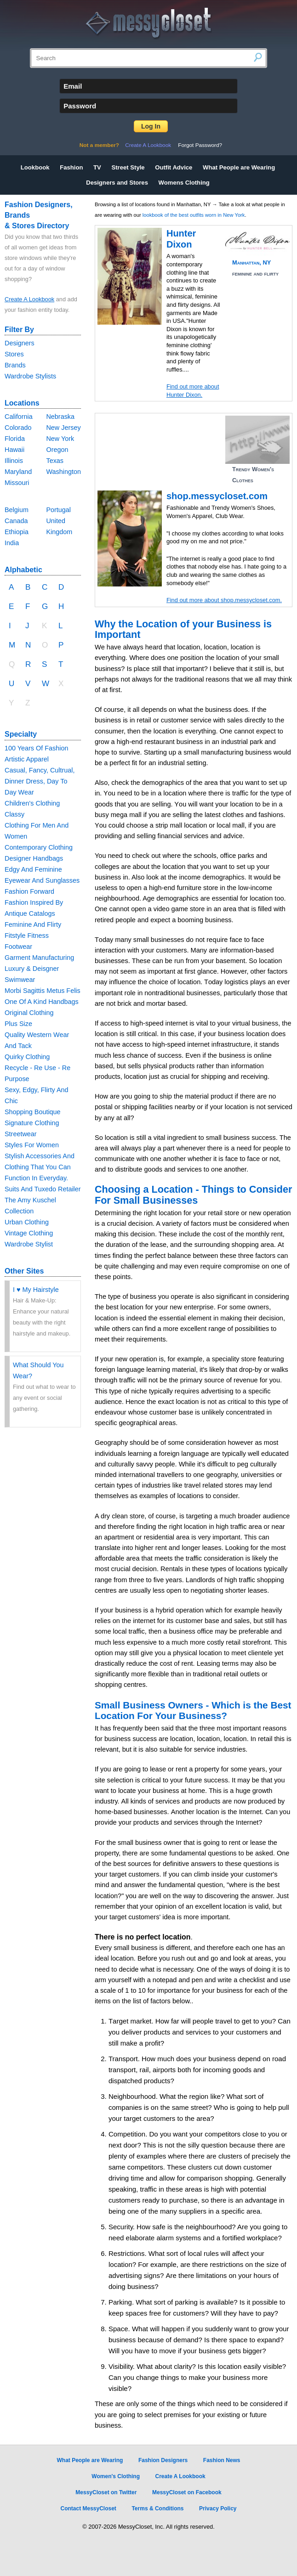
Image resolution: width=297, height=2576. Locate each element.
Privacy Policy (217, 2508)
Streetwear (21, 1134)
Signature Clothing (32, 1123)
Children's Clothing (32, 803)
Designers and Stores (117, 182)
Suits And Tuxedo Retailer (43, 1189)
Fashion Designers (163, 2460)
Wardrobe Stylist (29, 1244)
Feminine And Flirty (33, 924)
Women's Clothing (115, 2476)
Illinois (14, 460)
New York (60, 438)
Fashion (71, 167)
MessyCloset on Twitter (106, 2492)
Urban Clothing (27, 1222)
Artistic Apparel (27, 759)
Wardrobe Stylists (30, 376)
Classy (14, 814)
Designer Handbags (34, 858)
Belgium (17, 509)
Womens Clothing (184, 182)
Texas (54, 460)
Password (79, 106)
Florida (15, 438)
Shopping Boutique (33, 1112)
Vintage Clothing (29, 1233)
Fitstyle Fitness (27, 935)
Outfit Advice (173, 167)
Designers (19, 343)
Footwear (18, 946)
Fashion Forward (29, 891)
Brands (15, 365)
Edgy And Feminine (33, 869)
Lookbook (35, 167)
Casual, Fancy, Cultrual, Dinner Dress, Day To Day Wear (40, 781)
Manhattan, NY (251, 262)
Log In (150, 126)
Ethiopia (17, 531)
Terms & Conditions (157, 2508)
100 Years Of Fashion (36, 748)
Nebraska (60, 416)
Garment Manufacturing (39, 957)
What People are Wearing (239, 167)
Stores (14, 354)
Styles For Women (32, 1145)
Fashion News (221, 2460)
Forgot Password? (200, 145)
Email (72, 86)
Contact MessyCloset (88, 2508)
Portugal (58, 509)
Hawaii (14, 449)
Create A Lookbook (148, 145)
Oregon (57, 449)
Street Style (127, 167)
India (12, 543)
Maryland (18, 471)
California (19, 416)
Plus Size (18, 1023)
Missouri (17, 482)
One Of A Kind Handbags (42, 1001)
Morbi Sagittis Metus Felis (42, 990)
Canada (16, 520)
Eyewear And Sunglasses (42, 880)
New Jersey (63, 427)
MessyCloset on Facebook (187, 2492)
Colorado (18, 427)
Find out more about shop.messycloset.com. (224, 600)
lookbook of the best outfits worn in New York (194, 215)
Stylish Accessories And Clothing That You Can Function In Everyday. (39, 1167)
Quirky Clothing (27, 1056)
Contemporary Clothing (39, 847)
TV (97, 167)
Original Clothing (29, 1012)
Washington (63, 471)
